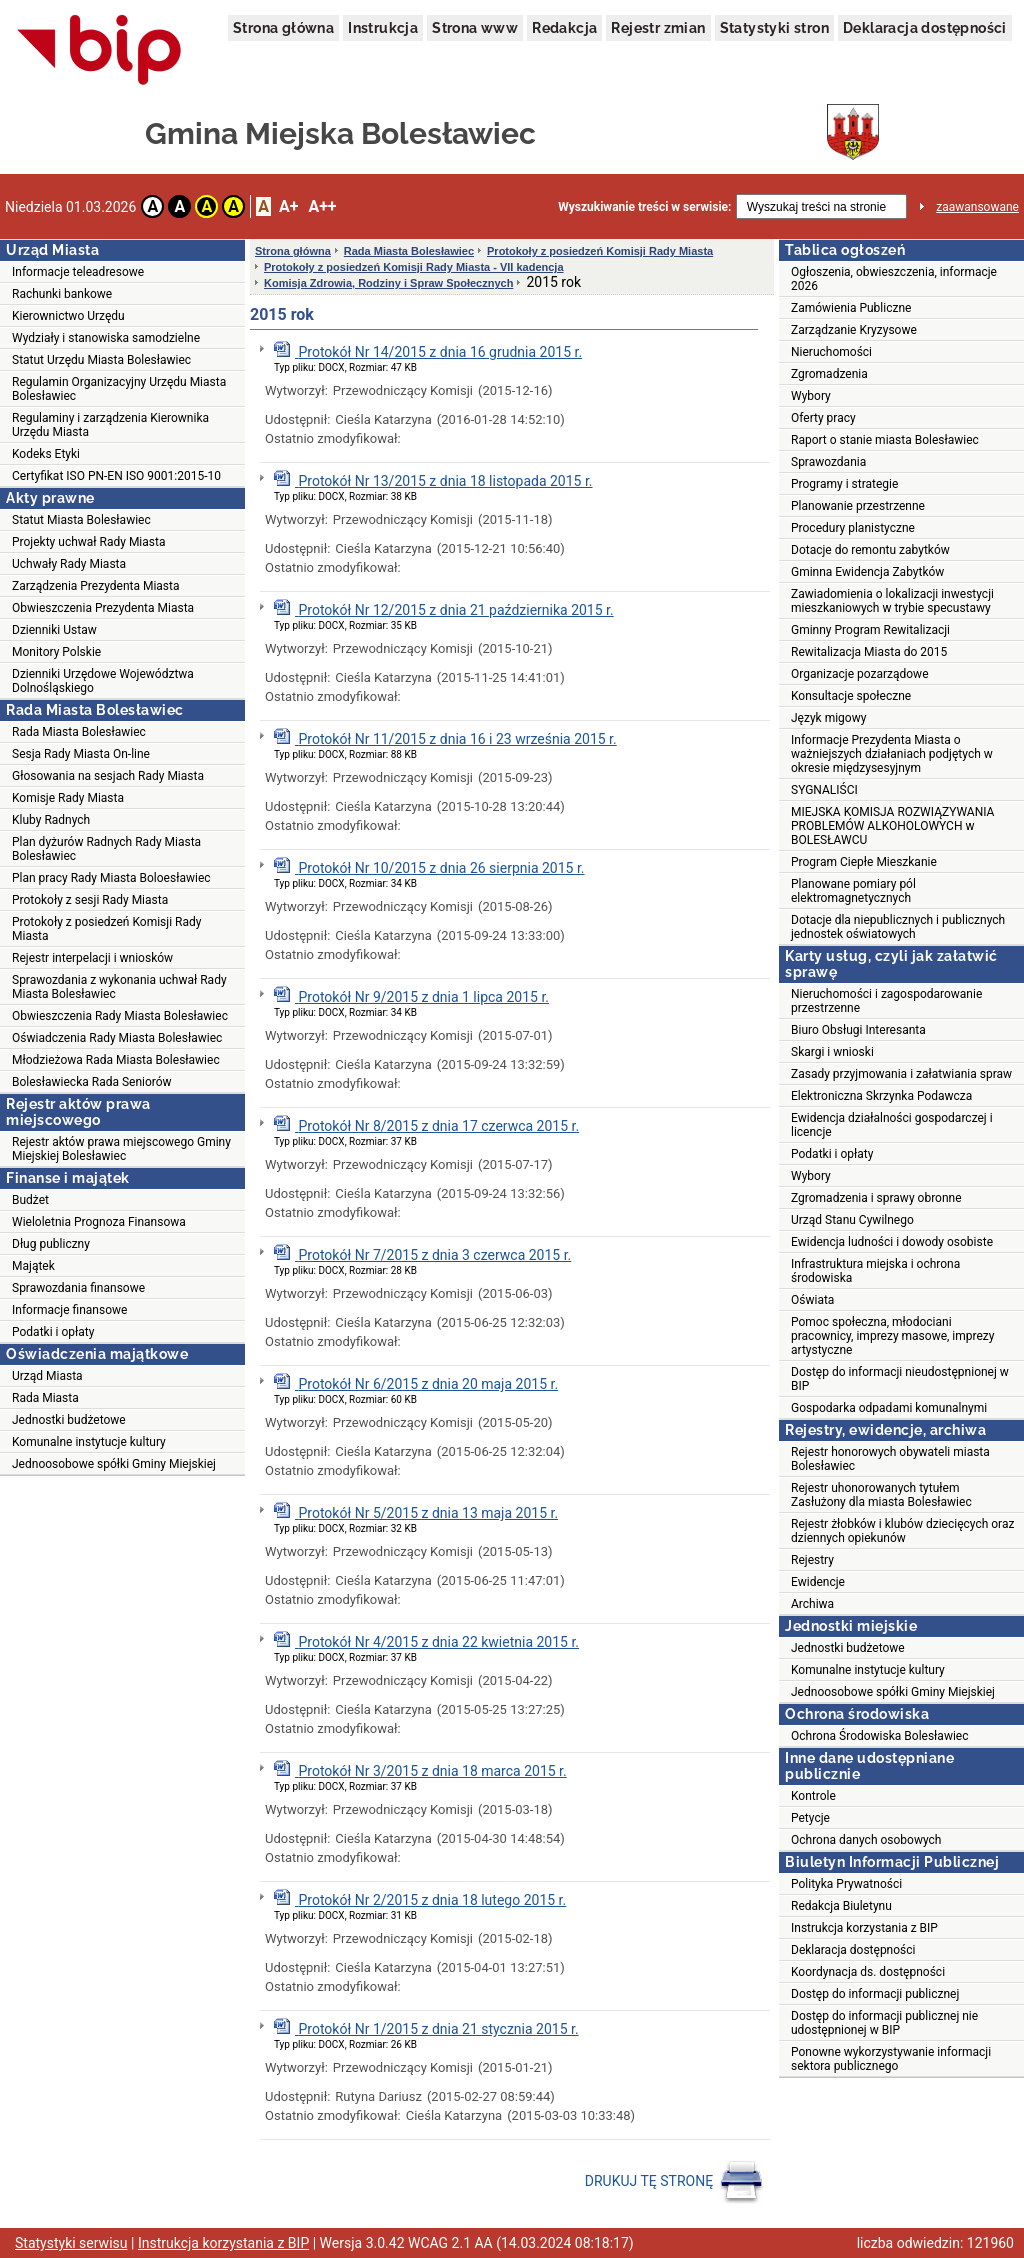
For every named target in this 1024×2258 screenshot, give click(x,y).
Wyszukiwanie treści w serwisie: (644, 207)
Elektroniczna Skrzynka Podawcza (881, 1096)
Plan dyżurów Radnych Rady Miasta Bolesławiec (106, 849)
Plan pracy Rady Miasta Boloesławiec (111, 878)
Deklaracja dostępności (925, 28)
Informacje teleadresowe (78, 272)
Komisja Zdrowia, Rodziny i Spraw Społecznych (388, 283)
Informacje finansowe (69, 1310)
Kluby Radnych (51, 820)
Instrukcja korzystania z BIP (864, 1928)
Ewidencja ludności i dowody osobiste (892, 1242)
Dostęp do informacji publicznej (875, 1994)
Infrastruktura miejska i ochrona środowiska (875, 1271)
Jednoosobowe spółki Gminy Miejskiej (114, 1464)
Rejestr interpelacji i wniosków (92, 958)
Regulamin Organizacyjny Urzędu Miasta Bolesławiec (119, 389)
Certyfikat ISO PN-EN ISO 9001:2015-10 (116, 476)
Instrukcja (383, 28)
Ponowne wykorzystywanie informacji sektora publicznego (891, 2059)
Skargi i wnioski (832, 1052)
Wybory (811, 396)
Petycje (810, 1818)
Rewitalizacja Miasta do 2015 (869, 652)
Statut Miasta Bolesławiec (81, 520)
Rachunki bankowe (62, 294)
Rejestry (812, 1560)
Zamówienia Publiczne (851, 308)
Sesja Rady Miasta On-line (81, 754)
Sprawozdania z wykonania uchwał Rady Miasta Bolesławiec (119, 987)
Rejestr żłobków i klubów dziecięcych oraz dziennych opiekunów (902, 1531)
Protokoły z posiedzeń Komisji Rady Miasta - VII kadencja (414, 267)
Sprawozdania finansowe (78, 1288)
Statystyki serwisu (71, 2243)
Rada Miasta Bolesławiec (79, 732)
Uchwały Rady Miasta (69, 564)
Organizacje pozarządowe (860, 674)
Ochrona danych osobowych (866, 1840)
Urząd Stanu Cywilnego (852, 1220)
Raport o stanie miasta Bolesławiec (885, 440)
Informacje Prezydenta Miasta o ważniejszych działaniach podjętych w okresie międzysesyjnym (892, 754)
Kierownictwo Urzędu (68, 316)
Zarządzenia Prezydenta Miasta (96, 586)
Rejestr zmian (658, 28)
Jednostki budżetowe (69, 1420)
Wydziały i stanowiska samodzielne (106, 338)
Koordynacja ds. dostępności (868, 1972)
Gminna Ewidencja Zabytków (867, 572)
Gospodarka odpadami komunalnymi (889, 1408)
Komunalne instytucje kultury (89, 1442)
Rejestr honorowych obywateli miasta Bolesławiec (890, 1459)
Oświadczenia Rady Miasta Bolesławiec (117, 1038)
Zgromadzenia (829, 374)
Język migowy (828, 718)
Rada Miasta (45, 1398)
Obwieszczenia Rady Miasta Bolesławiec (120, 1016)
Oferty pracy (823, 418)
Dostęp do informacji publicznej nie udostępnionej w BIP (884, 2023)
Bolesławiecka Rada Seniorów (92, 1082)
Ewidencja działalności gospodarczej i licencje (892, 1125)
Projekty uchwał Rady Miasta (88, 542)
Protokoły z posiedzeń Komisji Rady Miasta (106, 929)
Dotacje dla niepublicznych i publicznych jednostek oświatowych (898, 927)
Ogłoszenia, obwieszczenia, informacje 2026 (894, 279)
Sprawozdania (828, 462)
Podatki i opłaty (53, 1332)
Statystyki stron (774, 28)
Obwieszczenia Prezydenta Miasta (103, 608)
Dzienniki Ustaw (54, 630)
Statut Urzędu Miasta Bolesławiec (101, 360)
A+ (288, 206)
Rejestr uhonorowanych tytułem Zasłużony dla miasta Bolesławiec (881, 1495)
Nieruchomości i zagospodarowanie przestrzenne (886, 1001)
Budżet (30, 1200)
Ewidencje (818, 1582)
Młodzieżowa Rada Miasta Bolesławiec (116, 1060)
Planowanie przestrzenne (858, 506)
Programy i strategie (844, 484)
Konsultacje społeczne (851, 696)
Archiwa (812, 1604)
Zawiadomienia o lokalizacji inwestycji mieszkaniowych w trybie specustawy (892, 601)
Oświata (812, 1300)
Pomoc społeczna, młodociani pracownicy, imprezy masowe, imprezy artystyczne (893, 1336)
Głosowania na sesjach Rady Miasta (108, 776)
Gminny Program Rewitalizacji (870, 630)
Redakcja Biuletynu (841, 1906)
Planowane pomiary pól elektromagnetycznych (853, 891)
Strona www (475, 28)
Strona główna (283, 28)
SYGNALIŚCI (824, 790)
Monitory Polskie (56, 652)
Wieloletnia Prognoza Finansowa (99, 1222)
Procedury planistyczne (853, 528)
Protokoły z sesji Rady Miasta (90, 900)
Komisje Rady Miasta (68, 798)
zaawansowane (977, 207)
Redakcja (564, 28)
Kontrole (813, 1796)
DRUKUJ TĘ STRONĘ (674, 2182)
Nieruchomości (831, 352)
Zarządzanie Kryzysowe (854, 330)
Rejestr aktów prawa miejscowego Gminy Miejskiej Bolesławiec (121, 1149)
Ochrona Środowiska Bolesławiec (879, 1736)
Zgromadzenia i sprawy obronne (876, 1198)
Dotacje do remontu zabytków (870, 550)
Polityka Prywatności (846, 1884)
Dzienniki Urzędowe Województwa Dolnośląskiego (103, 681)
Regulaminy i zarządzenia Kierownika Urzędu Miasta (110, 425)
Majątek (33, 1266)
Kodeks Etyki (46, 454)
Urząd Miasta (47, 1376)
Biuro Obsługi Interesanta (858, 1030)
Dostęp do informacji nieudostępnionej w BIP (900, 1379)
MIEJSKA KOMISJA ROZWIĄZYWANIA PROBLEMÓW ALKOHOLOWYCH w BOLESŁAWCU (892, 826)
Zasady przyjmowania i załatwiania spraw (901, 1074)
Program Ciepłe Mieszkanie (864, 862)
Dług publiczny (51, 1244)
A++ (322, 206)
